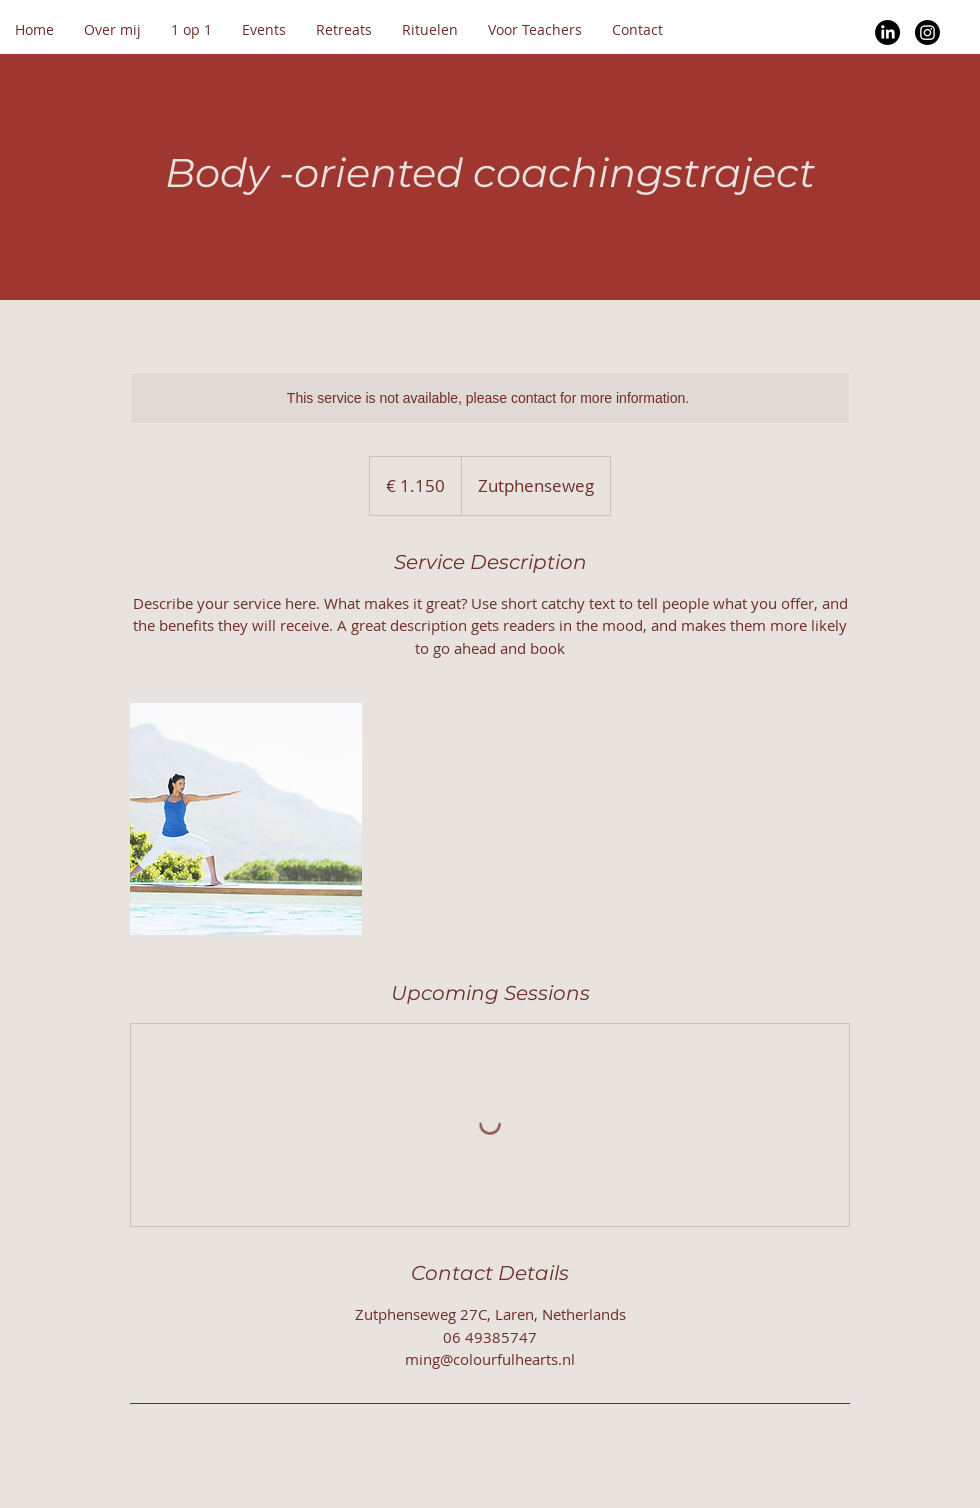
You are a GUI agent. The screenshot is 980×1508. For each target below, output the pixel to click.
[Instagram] (927, 32)
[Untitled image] (246, 819)
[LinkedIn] (887, 32)
